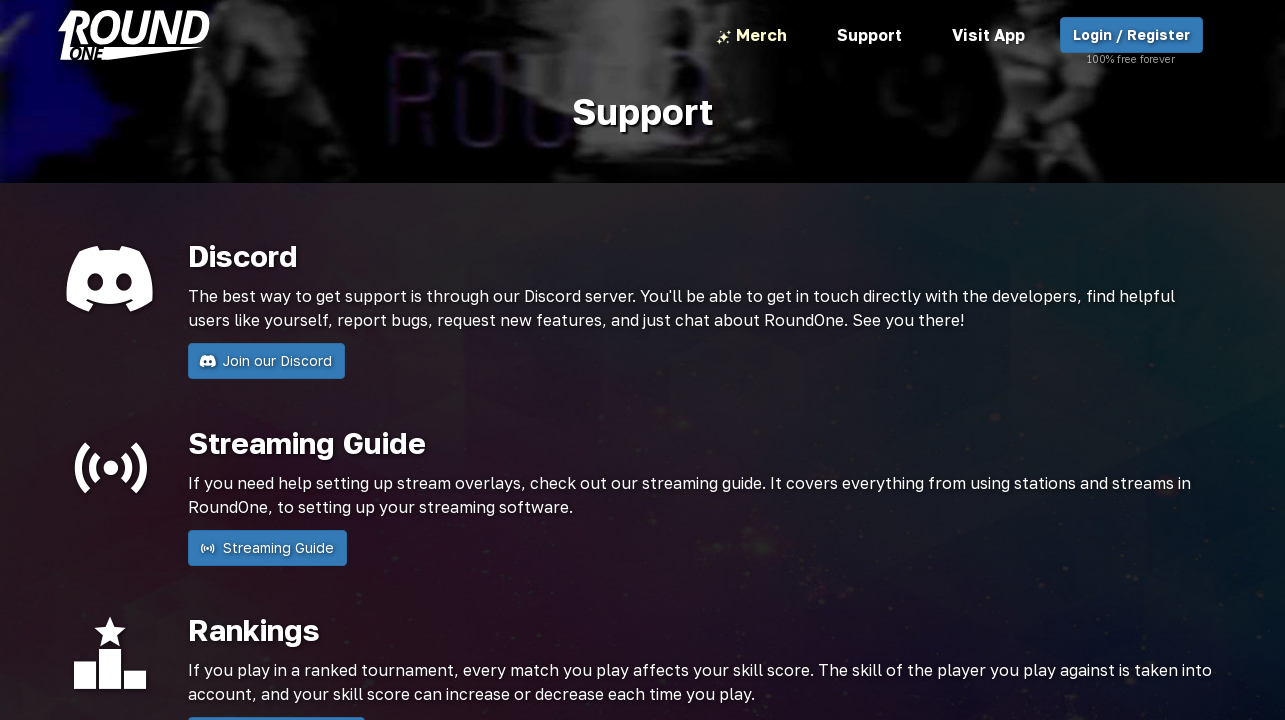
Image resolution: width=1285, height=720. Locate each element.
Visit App (988, 35)
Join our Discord (266, 361)
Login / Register (1131, 39)
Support (869, 35)
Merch (751, 36)
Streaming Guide (267, 548)
